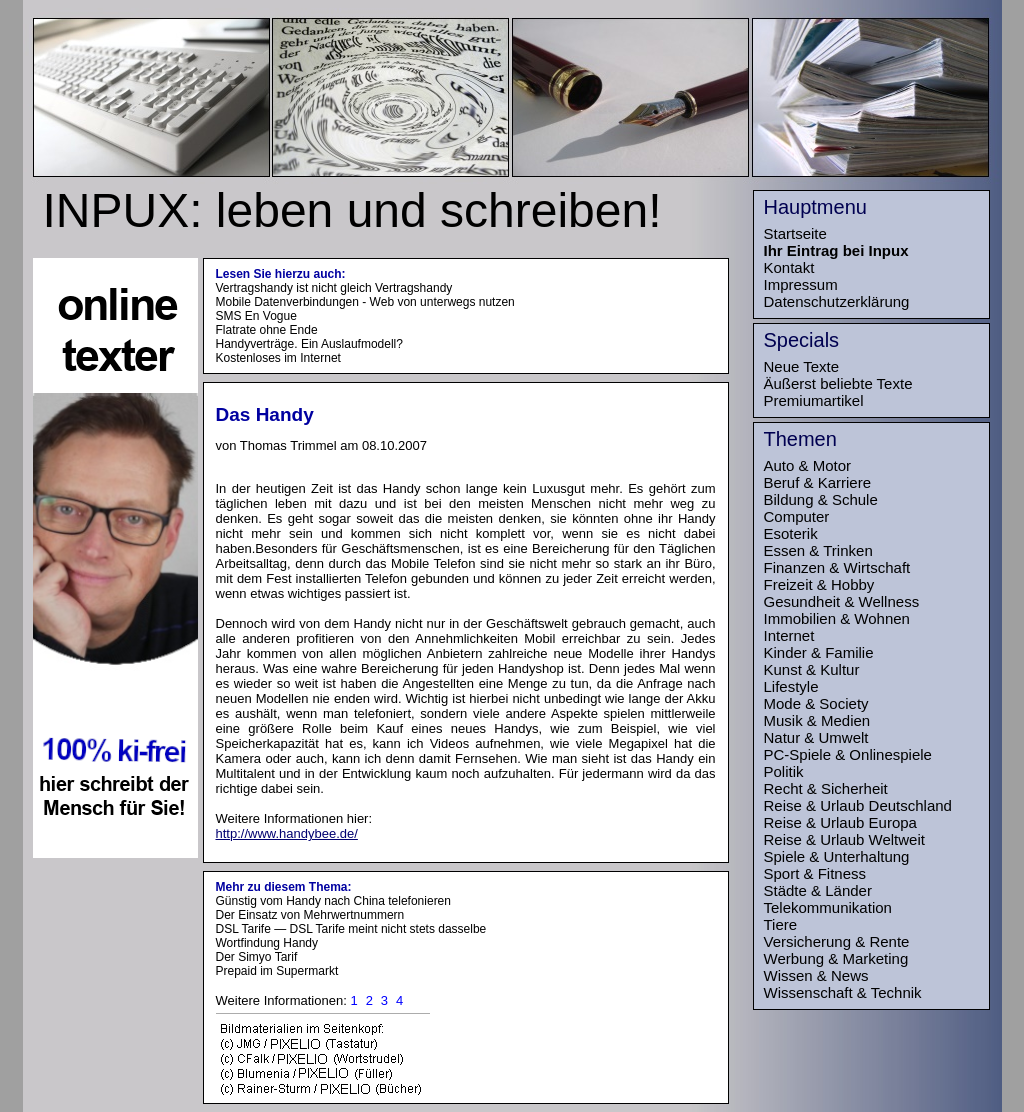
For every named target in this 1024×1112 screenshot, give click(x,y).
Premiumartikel (814, 400)
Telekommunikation (828, 907)
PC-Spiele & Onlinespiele (848, 754)
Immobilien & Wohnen (837, 618)
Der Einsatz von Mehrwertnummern (310, 915)
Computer (797, 516)
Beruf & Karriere (818, 482)
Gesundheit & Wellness (842, 601)
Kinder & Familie (819, 652)
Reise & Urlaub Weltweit (844, 839)
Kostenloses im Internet (278, 358)
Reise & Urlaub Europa (840, 822)
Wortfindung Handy (267, 943)
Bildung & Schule (821, 499)
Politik (784, 771)
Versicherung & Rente (837, 941)
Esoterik (791, 533)
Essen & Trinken (818, 550)
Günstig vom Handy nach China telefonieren (333, 901)
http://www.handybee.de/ (287, 833)
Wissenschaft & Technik (843, 992)
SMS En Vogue (256, 316)
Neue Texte (802, 366)
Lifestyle (791, 686)
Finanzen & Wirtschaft (837, 567)
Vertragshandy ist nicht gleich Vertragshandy (334, 288)
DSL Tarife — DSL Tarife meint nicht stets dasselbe (351, 929)
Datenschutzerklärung (837, 301)
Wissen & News (816, 975)
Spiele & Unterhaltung (837, 856)
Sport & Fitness (815, 873)
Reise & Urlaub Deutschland (858, 805)
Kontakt (789, 267)
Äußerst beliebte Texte (838, 383)
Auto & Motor (808, 465)
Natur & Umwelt (816, 737)
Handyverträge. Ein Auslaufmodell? (309, 344)
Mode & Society (816, 703)
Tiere (781, 924)
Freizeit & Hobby (819, 584)
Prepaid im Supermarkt (277, 971)
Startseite (795, 233)
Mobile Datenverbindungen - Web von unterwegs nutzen (365, 302)
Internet (789, 635)
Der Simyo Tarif (257, 957)
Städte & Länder (818, 890)
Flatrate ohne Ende (267, 330)
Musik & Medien (817, 720)
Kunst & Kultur (812, 669)
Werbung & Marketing (836, 958)
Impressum (801, 284)
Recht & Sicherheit (826, 788)
